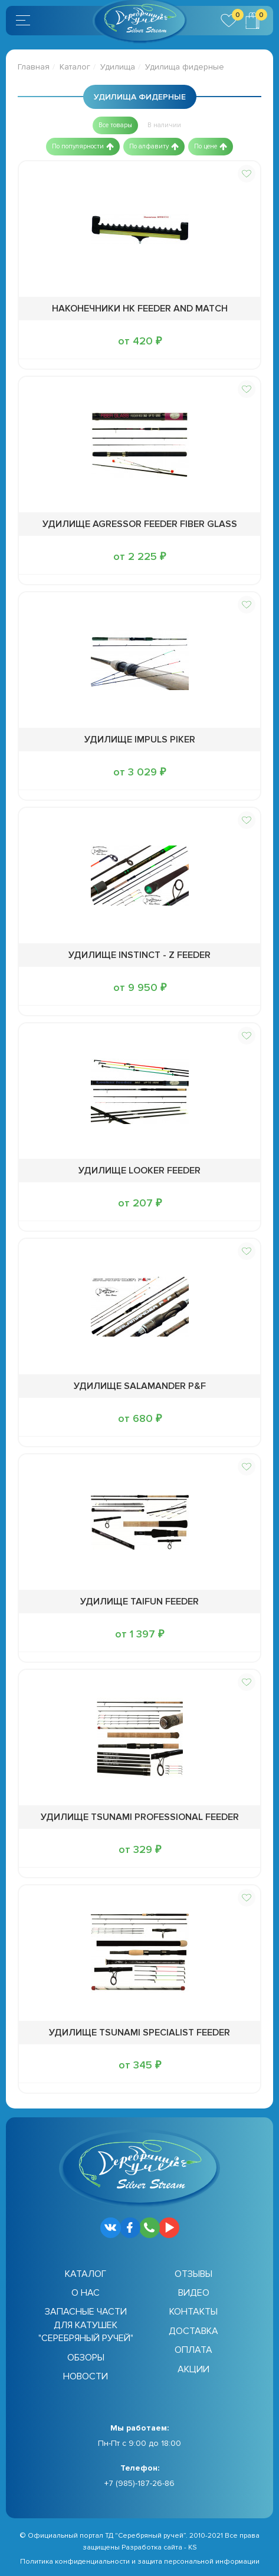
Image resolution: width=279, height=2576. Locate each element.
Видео (193, 2293)
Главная (34, 67)
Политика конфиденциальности (75, 2561)
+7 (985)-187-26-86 (139, 2483)
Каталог (75, 67)
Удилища (117, 67)
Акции (193, 2369)
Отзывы (193, 2274)
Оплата (193, 2350)
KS (192, 2547)
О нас (85, 2293)
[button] (115, 125)
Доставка (193, 2331)
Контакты (193, 2312)
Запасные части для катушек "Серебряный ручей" (85, 2325)
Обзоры (85, 2357)
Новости (85, 2376)
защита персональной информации (198, 2561)
